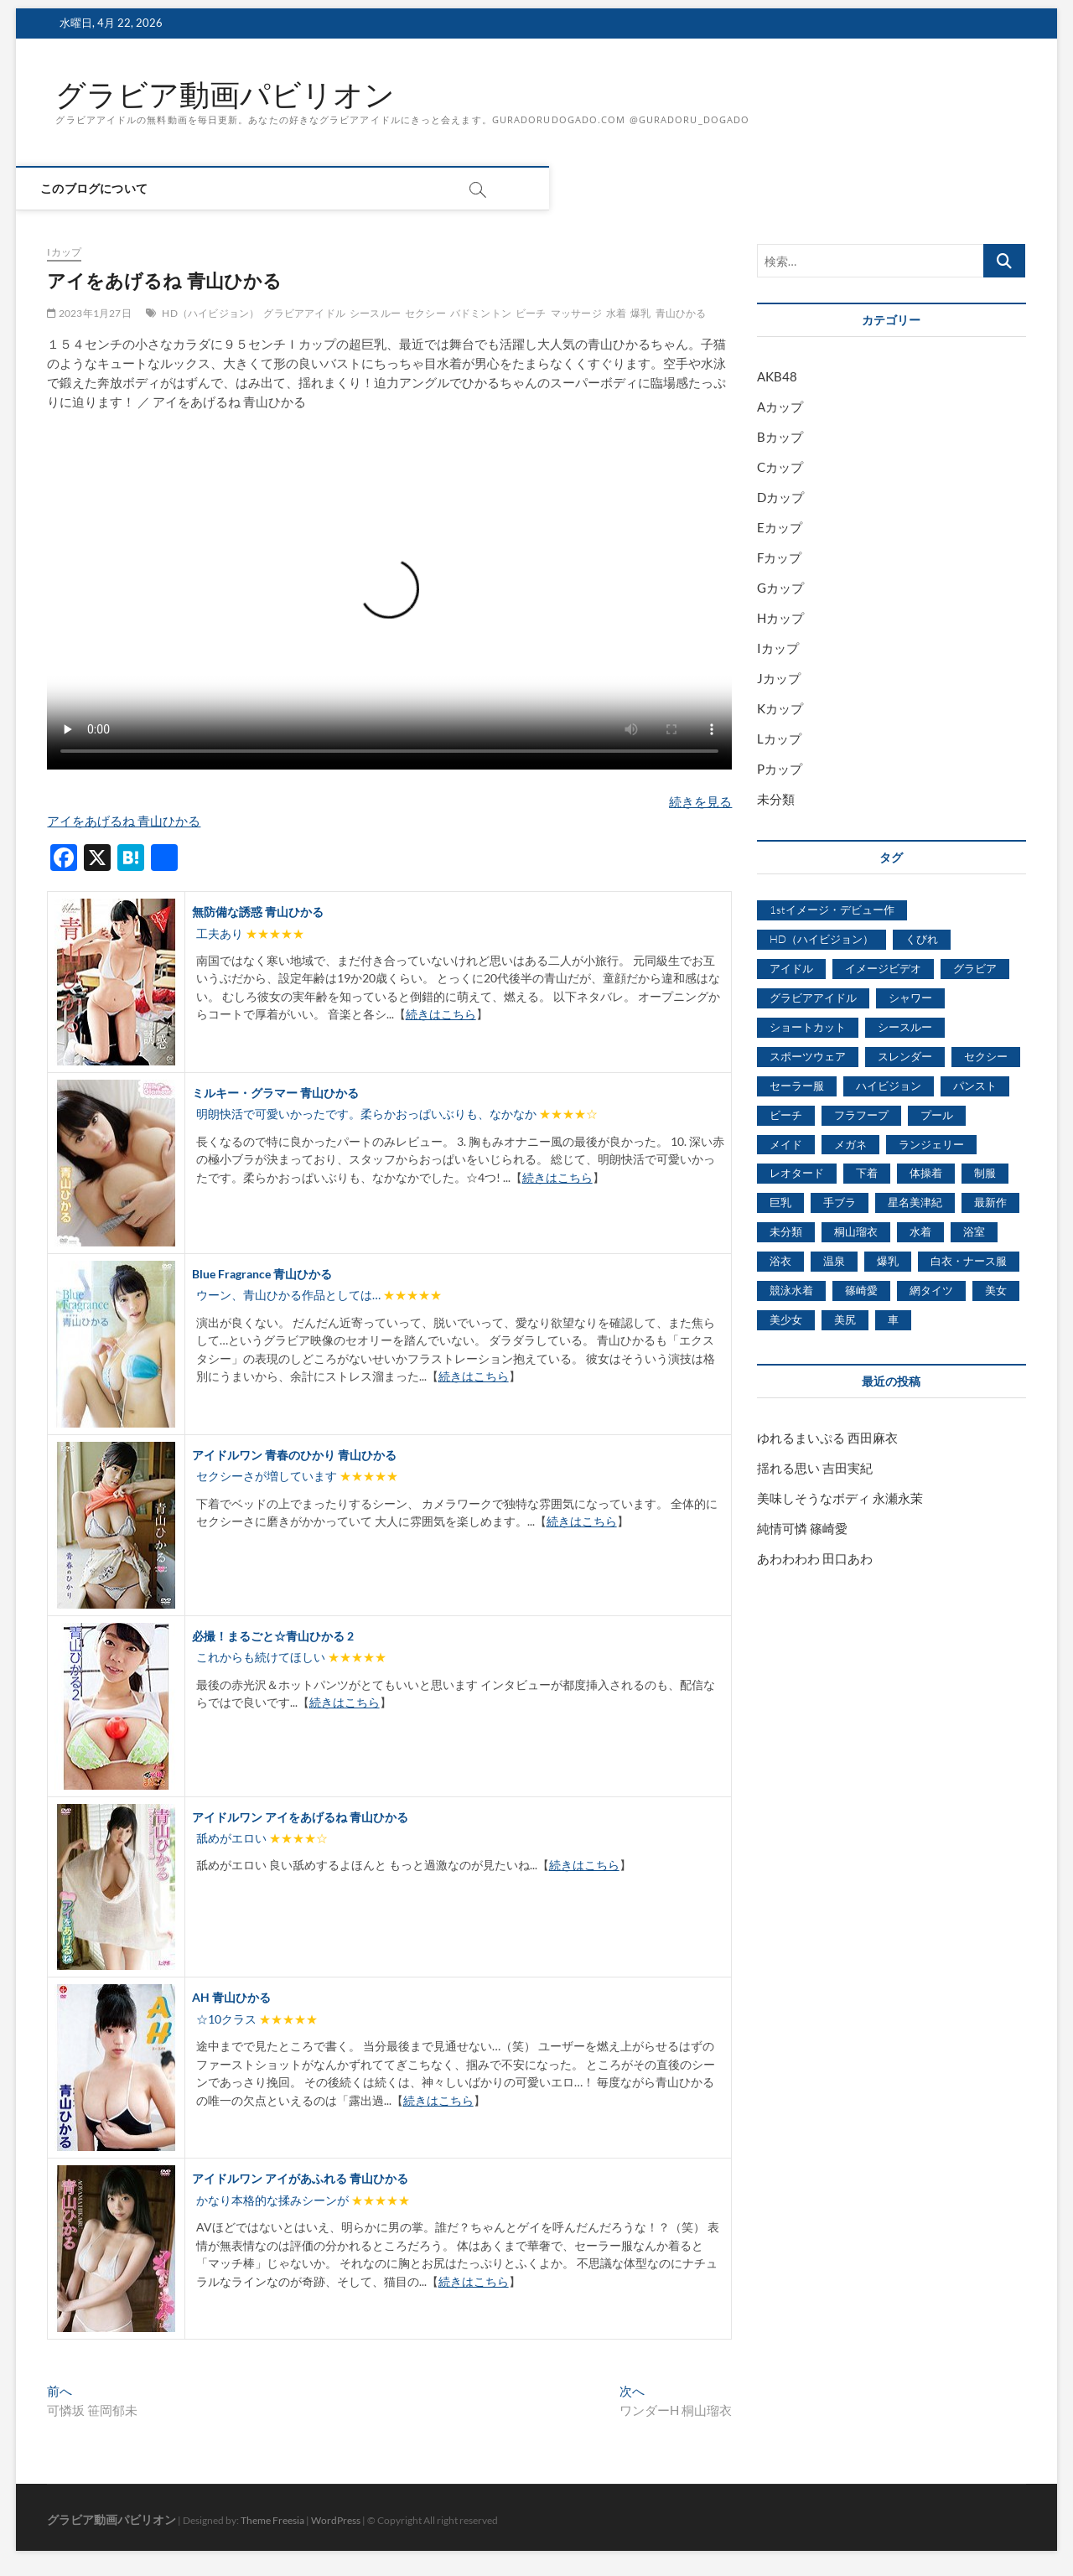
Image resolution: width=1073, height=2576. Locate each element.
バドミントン (480, 313)
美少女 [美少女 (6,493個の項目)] (786, 1320)
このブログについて (109, 189)
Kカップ (780, 709)
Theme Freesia (272, 2521)
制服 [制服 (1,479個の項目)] (985, 1173)
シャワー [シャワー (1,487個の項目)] (910, 997)
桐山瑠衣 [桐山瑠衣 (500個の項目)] (856, 1232)
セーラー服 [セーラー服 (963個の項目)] (797, 1085)
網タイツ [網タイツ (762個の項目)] (931, 1291)
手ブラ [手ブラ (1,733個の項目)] (839, 1203)
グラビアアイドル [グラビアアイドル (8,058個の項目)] (813, 997)
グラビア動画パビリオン (225, 94)
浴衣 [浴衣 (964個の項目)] (780, 1261)
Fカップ (779, 558)
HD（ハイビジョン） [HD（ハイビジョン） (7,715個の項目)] (821, 939)
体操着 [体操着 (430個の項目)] (926, 1173)
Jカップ (779, 679)
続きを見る (700, 801)
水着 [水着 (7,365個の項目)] (920, 1232)
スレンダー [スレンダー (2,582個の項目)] (905, 1056)
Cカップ (780, 467)
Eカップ (779, 528)
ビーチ (531, 313)
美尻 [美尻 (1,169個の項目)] (845, 1320)
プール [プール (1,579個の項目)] (936, 1115)
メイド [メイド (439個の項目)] (786, 1144)
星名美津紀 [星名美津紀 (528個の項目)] (915, 1203)
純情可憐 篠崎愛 (802, 1528)
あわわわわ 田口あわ (815, 1558)
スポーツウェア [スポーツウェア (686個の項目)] (808, 1056)
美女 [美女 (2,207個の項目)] (996, 1291)
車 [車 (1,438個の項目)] (893, 1320)
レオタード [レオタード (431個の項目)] (797, 1173)
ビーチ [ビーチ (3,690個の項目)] (786, 1115)
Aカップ (780, 407)
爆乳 (640, 313)
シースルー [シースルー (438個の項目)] (905, 1027)
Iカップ (64, 252)
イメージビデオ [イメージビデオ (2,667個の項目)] (883, 968)
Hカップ (780, 618)
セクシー (425, 313)
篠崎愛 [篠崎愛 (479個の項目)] (861, 1291)
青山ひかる (681, 313)
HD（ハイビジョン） (210, 313)
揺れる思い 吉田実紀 (815, 1467)
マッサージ (576, 313)
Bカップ (780, 437)
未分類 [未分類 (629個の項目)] (786, 1232)
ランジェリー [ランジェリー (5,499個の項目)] (931, 1144)
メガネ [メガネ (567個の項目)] (850, 1144)
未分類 (776, 799)
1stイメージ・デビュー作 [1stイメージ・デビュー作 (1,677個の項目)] (832, 910)
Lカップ (779, 739)
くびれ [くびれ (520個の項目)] (921, 939)
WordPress (335, 2521)
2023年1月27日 (89, 313)
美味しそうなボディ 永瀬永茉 (840, 1498)
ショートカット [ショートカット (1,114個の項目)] (808, 1027)
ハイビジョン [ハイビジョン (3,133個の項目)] (888, 1085)
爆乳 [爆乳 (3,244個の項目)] (888, 1261)
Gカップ (780, 588)
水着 (616, 313)
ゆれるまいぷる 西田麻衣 (827, 1437)
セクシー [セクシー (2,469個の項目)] (986, 1056)
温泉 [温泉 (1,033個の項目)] (834, 1261)
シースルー (375, 313)
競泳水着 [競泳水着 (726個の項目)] (791, 1291)
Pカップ (779, 769)
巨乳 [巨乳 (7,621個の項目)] (780, 1203)
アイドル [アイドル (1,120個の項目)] (791, 968)
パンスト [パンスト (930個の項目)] (975, 1085)
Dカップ (780, 497)
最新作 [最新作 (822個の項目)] (990, 1203)
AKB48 (777, 377)
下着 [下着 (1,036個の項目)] (867, 1173)
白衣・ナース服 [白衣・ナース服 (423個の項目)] (968, 1261)
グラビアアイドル (304, 313)
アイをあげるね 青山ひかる (123, 820)
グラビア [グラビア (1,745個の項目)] (975, 968)
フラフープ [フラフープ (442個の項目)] (861, 1115)
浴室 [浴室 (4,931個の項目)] (974, 1232)
